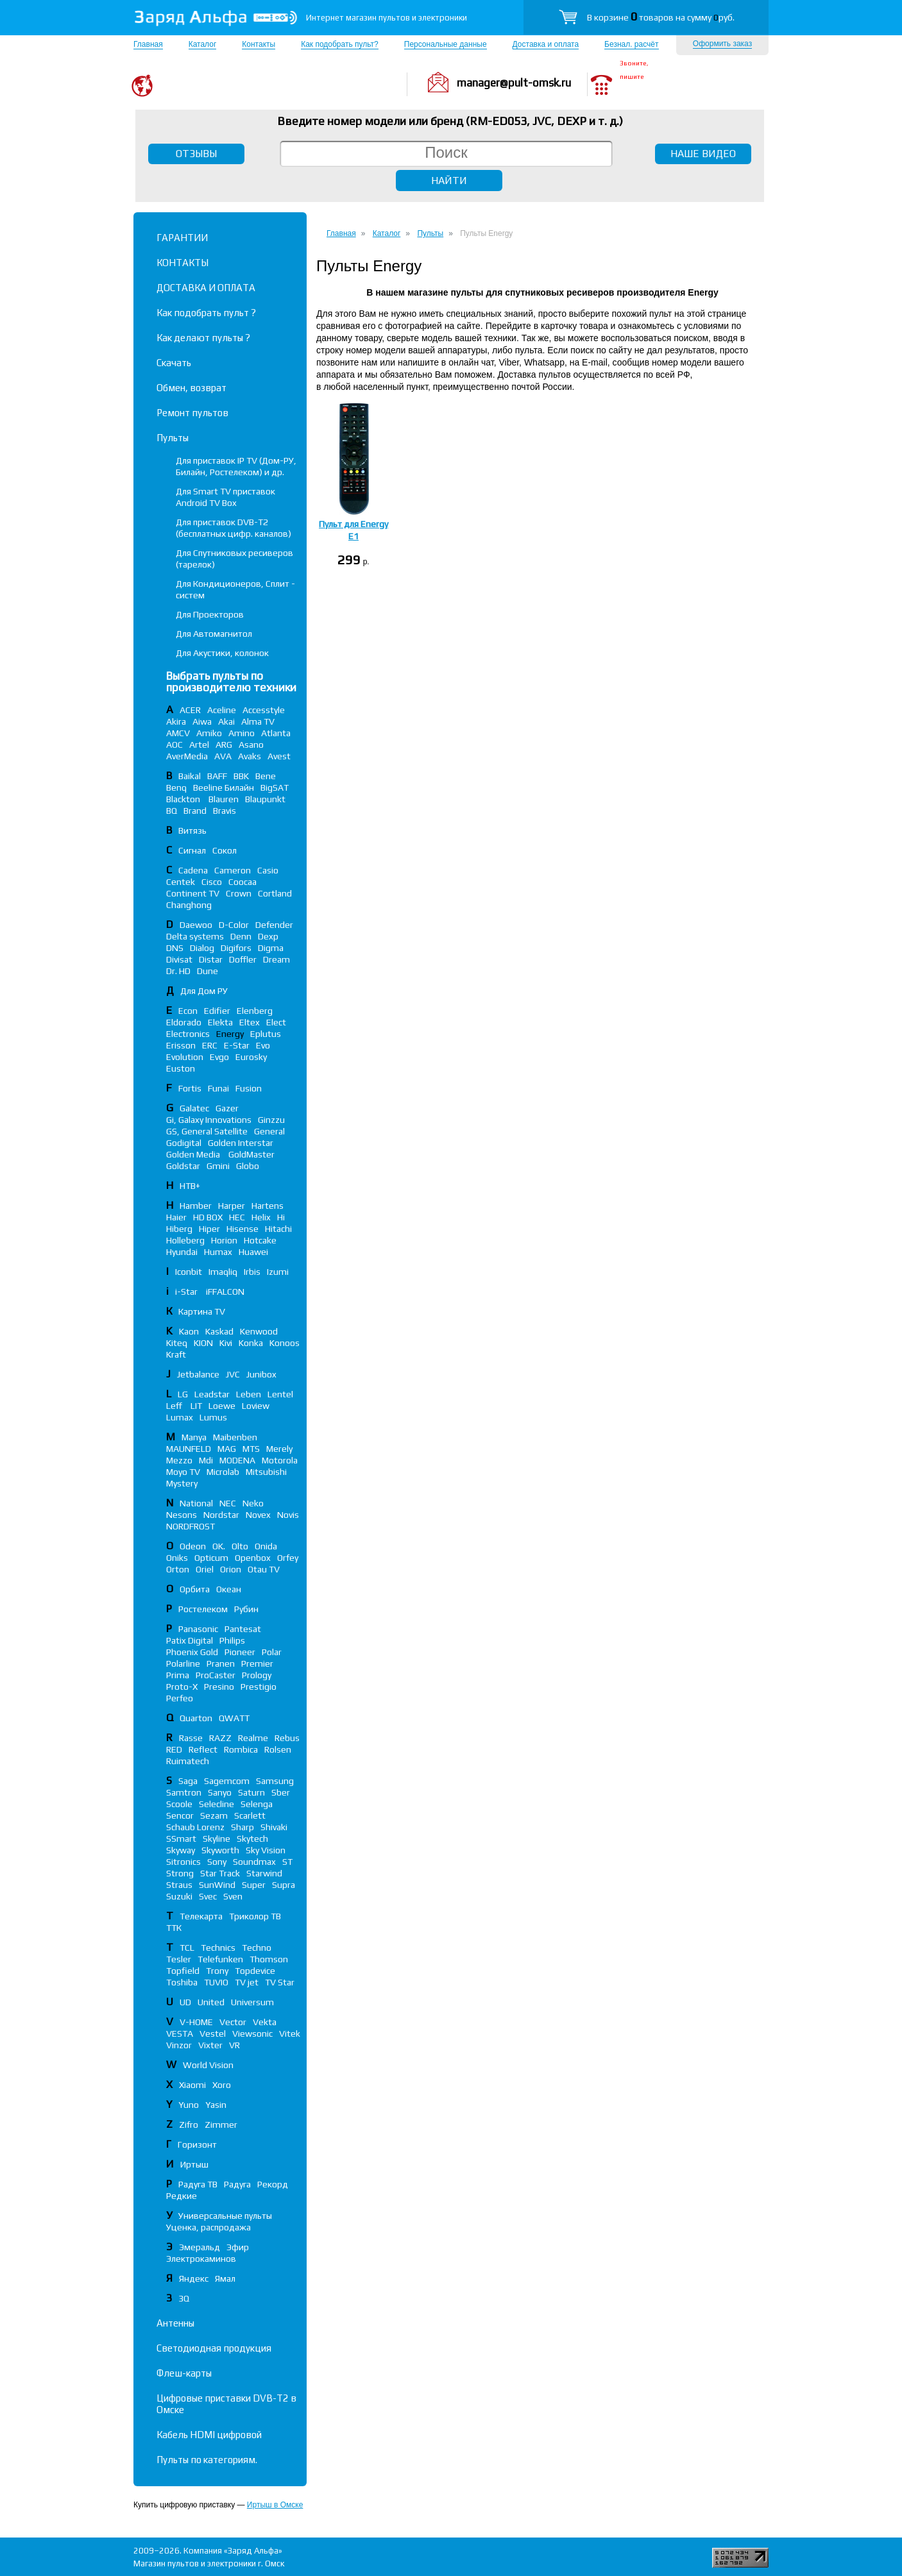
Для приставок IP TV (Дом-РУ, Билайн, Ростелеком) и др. (236, 466)
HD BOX (208, 1217)
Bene (265, 776)
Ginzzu (271, 1120)
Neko (253, 1503)
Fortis (189, 1088)
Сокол (224, 850)
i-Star (187, 1291)
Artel (199, 744)
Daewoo (196, 925)
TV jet (247, 1982)
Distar (211, 959)
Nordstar (221, 1515)
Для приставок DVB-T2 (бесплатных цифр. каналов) (233, 528)
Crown (238, 893)
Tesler (178, 1959)
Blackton (184, 799)
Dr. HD (178, 971)
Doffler (243, 959)
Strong (180, 1873)
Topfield (183, 1971)
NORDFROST (190, 1526)
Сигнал (192, 850)
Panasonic (198, 1629)
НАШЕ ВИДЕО (703, 153)
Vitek (289, 2033)
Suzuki (179, 1896)
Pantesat (243, 1629)
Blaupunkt (265, 799)
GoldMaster (251, 1154)
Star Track (220, 1873)
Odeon (193, 1546)
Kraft (176, 1354)
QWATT (234, 1718)
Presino (219, 1686)
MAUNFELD (188, 1449)
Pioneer (240, 1652)
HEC (237, 1217)
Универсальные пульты (225, 2215)
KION (203, 1343)
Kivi (225, 1343)
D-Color (234, 925)
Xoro (221, 2085)
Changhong (189, 905)
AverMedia (187, 756)
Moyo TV (183, 1472)
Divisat (179, 959)
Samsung (275, 1781)
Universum (252, 2002)
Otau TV (264, 1569)
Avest (279, 756)
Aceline (221, 710)
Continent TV (192, 893)
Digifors (236, 948)
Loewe (221, 1406)
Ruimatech (187, 1761)
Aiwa (202, 721)
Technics (218, 1947)
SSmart (181, 1838)
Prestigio (259, 1686)
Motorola (280, 1460)
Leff (175, 1406)
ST (287, 1861)
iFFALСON (225, 1291)
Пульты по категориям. (207, 2459)
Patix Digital (189, 1640)
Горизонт (197, 2144)
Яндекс (193, 2278)
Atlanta (276, 733)
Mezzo (179, 1460)
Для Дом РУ (204, 991)
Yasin (215, 2105)
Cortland (275, 893)
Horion (224, 1240)
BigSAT (274, 787)
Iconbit (188, 1272)
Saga (188, 1781)
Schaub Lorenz (195, 1827)
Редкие (181, 2196)
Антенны (175, 2323)
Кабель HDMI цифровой (209, 2434)
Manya (194, 1437)
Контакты (258, 44)
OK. (218, 1546)
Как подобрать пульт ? (206, 312)
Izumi (278, 1272)
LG (183, 1394)
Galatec (194, 1108)
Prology (256, 1675)
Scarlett (250, 1815)
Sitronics (183, 1861)
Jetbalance (198, 1374)
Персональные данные (445, 44)
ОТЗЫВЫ (196, 153)
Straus (179, 1885)
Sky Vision (265, 1850)
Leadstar (212, 1394)
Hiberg (179, 1229)
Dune (207, 971)
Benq (176, 787)
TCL (187, 1947)
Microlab (223, 1472)
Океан (228, 1589)
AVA (223, 756)
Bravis (224, 810)
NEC (227, 1503)
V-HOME (196, 2022)
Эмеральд (199, 2247)
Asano (251, 744)
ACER (190, 710)
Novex (258, 1515)
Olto (240, 1546)
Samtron (183, 1792)
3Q (183, 2298)
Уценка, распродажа (208, 2227)
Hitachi (278, 1229)
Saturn (251, 1792)
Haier (176, 1217)
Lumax (179, 1417)
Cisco (211, 882)
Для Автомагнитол (214, 633)
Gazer (227, 1108)
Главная (148, 44)
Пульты (173, 437)
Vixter (210, 2045)
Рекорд (272, 2184)
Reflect (203, 1749)
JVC (233, 1374)
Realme (253, 1738)
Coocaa (242, 882)
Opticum (211, 1558)
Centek (180, 882)
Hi (281, 1217)
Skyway (180, 1850)
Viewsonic (252, 2033)
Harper (231, 1205)
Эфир (237, 2247)
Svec (208, 1896)
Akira (176, 721)
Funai (218, 1088)
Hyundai (182, 1252)
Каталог (203, 44)
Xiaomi (192, 2085)
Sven (233, 1896)
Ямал (225, 2278)
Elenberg (255, 1011)
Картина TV (202, 1311)
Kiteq (176, 1343)
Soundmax (254, 1861)
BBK (241, 776)
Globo (247, 1166)
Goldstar (183, 1166)
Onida (266, 1546)
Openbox (253, 1558)
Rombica (241, 1749)
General (269, 1131)
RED (174, 1749)
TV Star (279, 1982)
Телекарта (201, 1916)
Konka (251, 1343)
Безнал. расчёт (631, 44)
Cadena (193, 870)
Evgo (219, 1057)
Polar (272, 1652)
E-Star (237, 1045)
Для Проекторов (210, 614)
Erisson (181, 1045)
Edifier (217, 1011)
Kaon (189, 1331)
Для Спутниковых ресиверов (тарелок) (234, 558)
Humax (218, 1252)
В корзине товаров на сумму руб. (661, 17)
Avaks (249, 756)
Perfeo (179, 1698)
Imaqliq (222, 1272)
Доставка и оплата (546, 44)
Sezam (214, 1815)
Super (254, 1885)
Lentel (280, 1394)
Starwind (264, 1873)
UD (185, 2002)
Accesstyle (264, 710)
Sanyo (220, 1792)
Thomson (269, 1959)
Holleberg (185, 1240)
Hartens (267, 1205)
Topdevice (255, 1971)
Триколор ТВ (255, 1916)
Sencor (180, 1815)
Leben (248, 1394)
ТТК (174, 1928)
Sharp (242, 1827)
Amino (241, 733)
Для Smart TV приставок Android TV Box (225, 497)
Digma (271, 948)
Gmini (218, 1166)
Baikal (189, 776)
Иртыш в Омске (275, 2504)
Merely (279, 1449)
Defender (274, 925)
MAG (226, 1449)
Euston (180, 1068)
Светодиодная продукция (214, 2348)
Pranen (221, 1663)
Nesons (181, 1515)
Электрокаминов (201, 2258)
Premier (257, 1663)
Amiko (209, 733)
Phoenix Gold (192, 1652)
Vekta (265, 2022)
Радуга (237, 2184)
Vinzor (179, 2045)
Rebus (287, 1738)
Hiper (209, 1229)
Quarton (196, 1718)
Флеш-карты (184, 2373)
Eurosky (251, 1057)
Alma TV (258, 721)
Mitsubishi (266, 1472)
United (211, 2002)
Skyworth (220, 1850)
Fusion (248, 1088)
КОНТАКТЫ (182, 262)
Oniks (177, 1558)
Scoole (179, 1804)
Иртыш (194, 2164)
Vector (232, 2022)
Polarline (183, 1663)
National (196, 1503)
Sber (280, 1792)
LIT (196, 1406)
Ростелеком (203, 1609)
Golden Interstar (240, 1143)
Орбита (195, 1589)
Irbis (252, 1272)
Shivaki (273, 1827)
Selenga (257, 1804)
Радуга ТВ (197, 2184)
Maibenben (235, 1437)
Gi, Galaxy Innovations (208, 1120)
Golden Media (194, 1154)
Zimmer (221, 2124)
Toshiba (182, 1982)
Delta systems (195, 936)
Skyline (216, 1838)
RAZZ (220, 1738)
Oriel (205, 1569)
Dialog (202, 948)
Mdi (206, 1460)
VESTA (179, 2033)
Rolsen (277, 1749)
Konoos (284, 1343)
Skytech (252, 1838)
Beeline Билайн (223, 787)
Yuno (188, 2105)
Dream (276, 959)
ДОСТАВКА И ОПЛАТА (206, 287)
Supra (283, 1885)
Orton (177, 1569)
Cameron (232, 870)
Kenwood (259, 1331)
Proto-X (182, 1686)
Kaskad (219, 1331)
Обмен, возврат (191, 387)
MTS (251, 1449)
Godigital (183, 1143)
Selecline (216, 1804)
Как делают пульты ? (203, 337)
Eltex (249, 1022)
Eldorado (183, 1022)
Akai (226, 721)
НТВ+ (190, 1186)
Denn (240, 936)
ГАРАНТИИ (182, 237)
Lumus (213, 1417)
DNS (174, 948)
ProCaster (215, 1675)
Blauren (223, 799)
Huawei (253, 1252)
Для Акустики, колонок (222, 653)
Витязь (192, 830)
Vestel (213, 2033)
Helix (261, 1217)
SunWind (217, 1885)
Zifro (188, 2124)
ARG (224, 744)
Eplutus (265, 1034)
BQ (171, 810)
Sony (216, 1861)
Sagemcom (227, 1781)
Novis (288, 1515)
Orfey (287, 1558)
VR (234, 2045)
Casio (267, 870)
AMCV (178, 733)
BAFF (217, 776)
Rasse (191, 1738)
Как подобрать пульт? (340, 44)
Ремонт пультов (192, 412)
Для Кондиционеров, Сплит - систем (235, 589)
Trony (217, 1971)
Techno (256, 1947)
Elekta (220, 1022)
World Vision (208, 2065)
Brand (195, 810)
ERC (209, 1045)
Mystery (182, 1483)
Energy (230, 1034)
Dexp (268, 936)
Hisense (242, 1229)
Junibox (261, 1374)
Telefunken (220, 1959)
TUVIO (216, 1982)
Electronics (188, 1034)
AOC (174, 744)
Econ (188, 1011)
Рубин (246, 1609)
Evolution (184, 1057)
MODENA (237, 1460)
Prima (177, 1675)
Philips (232, 1640)
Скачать (174, 362)
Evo (263, 1045)
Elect (276, 1022)
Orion (230, 1569)
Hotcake (260, 1240)
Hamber (196, 1205)
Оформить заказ (722, 43)
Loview (255, 1406)
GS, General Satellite (207, 1131)
